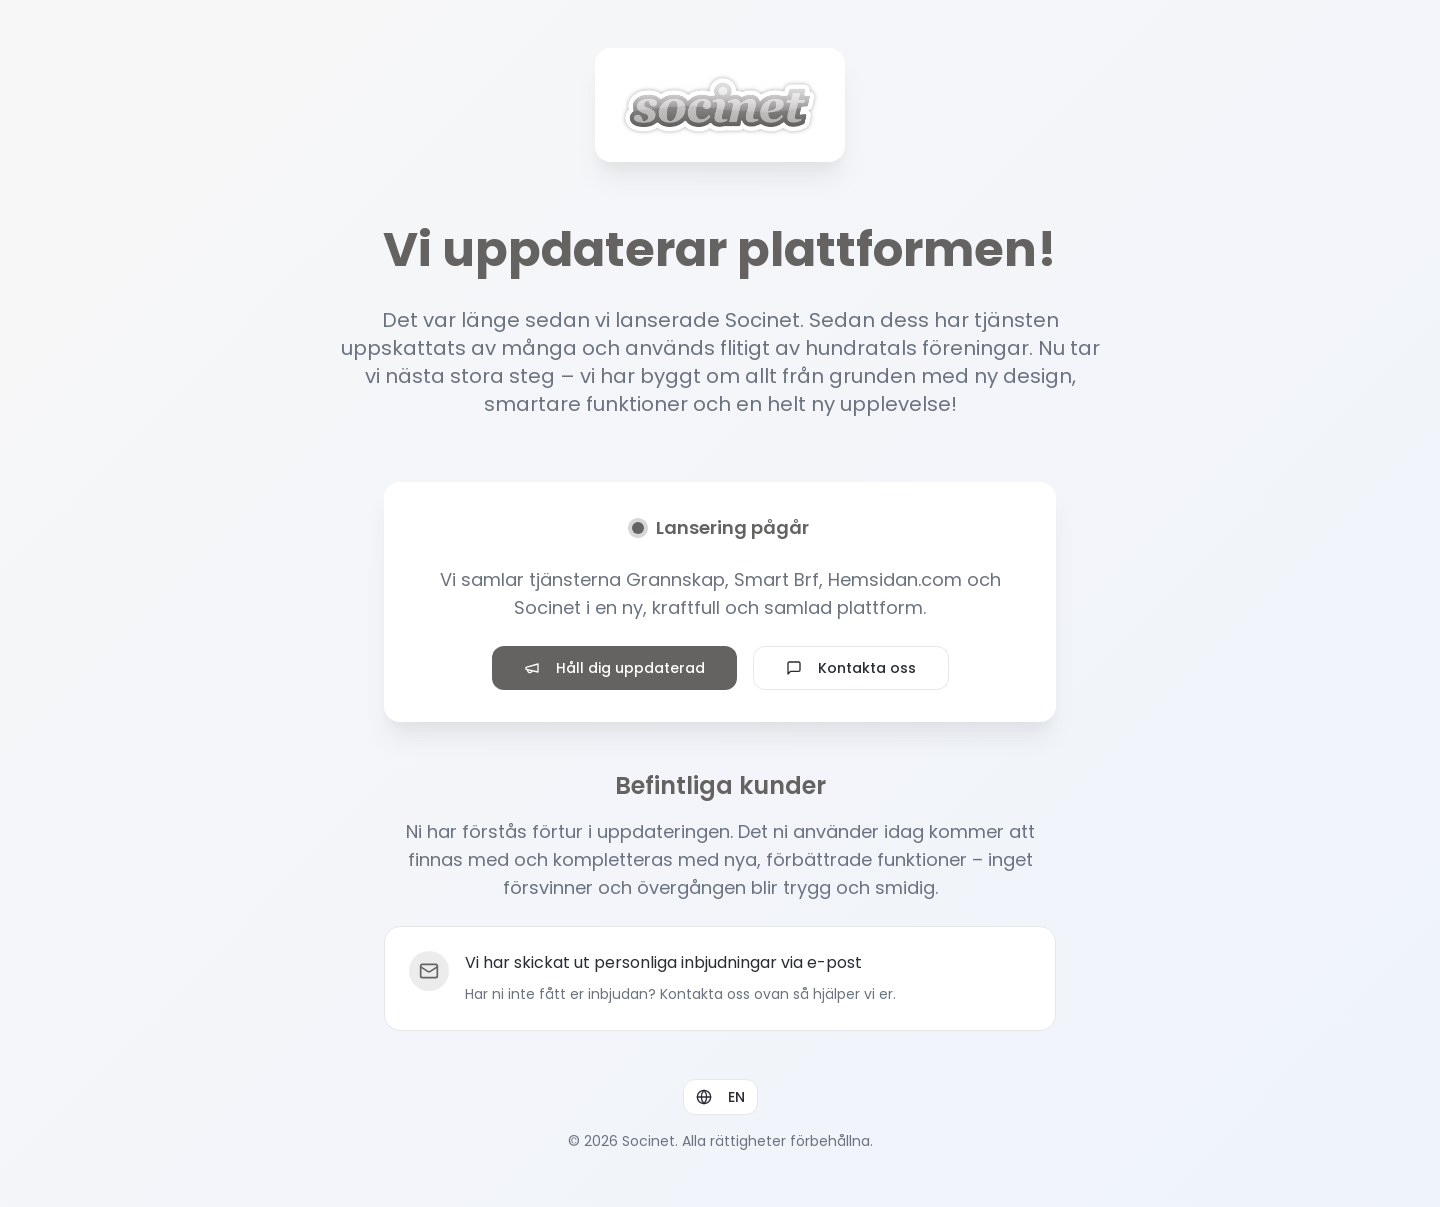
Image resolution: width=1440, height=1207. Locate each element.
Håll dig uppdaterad (614, 668)
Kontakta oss (851, 668)
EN (720, 1097)
